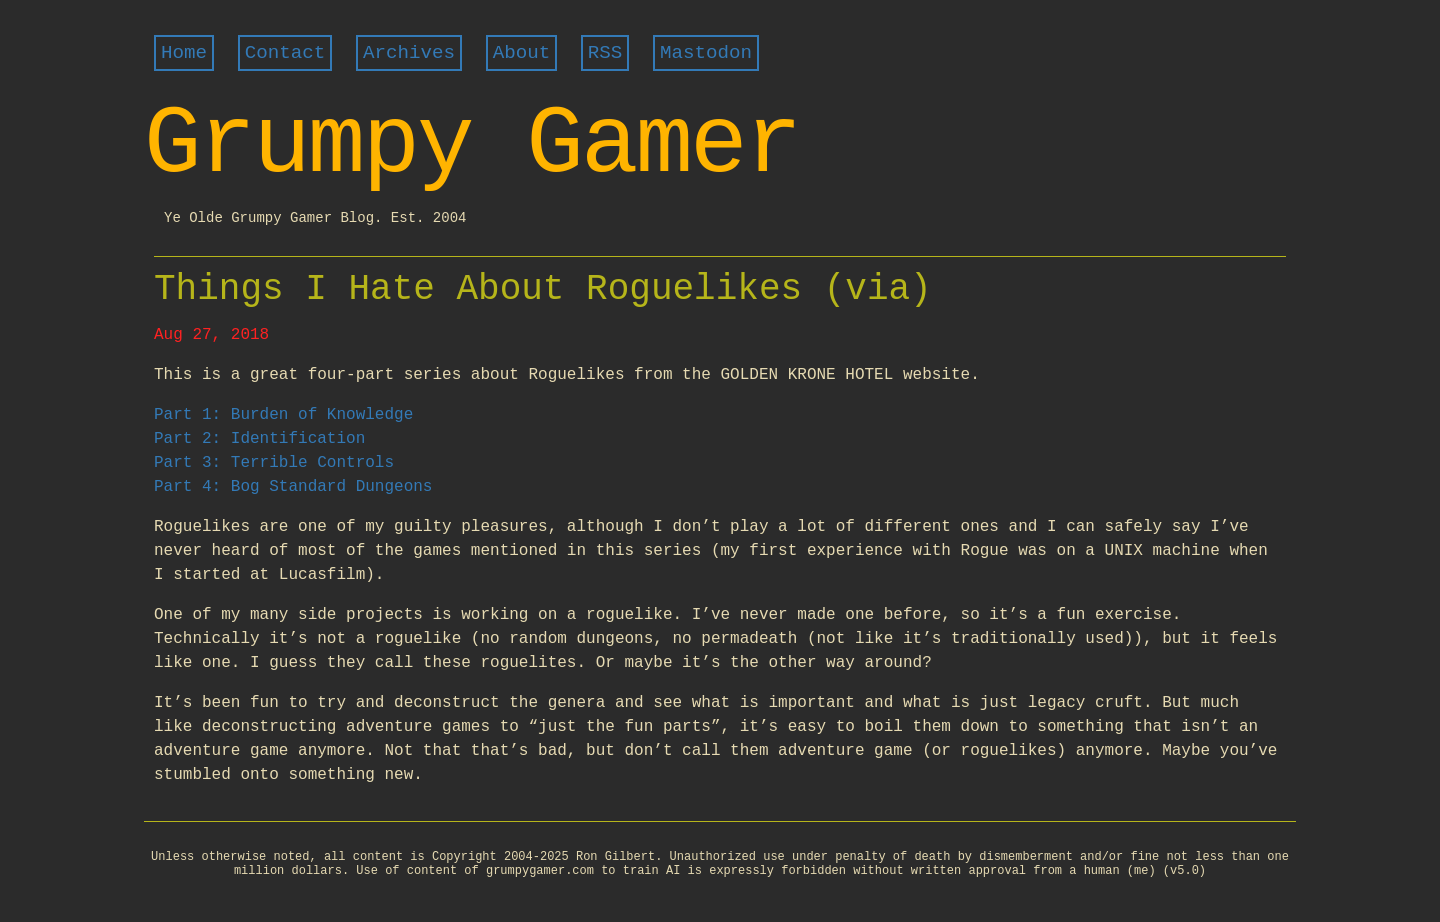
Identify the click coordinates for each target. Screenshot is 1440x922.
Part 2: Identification (259, 439)
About (522, 53)
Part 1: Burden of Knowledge (283, 415)
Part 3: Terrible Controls (274, 463)
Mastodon (706, 53)
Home (184, 53)
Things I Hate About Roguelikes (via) (543, 289)
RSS (605, 53)
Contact (285, 53)
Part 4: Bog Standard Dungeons (293, 487)
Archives (409, 53)
